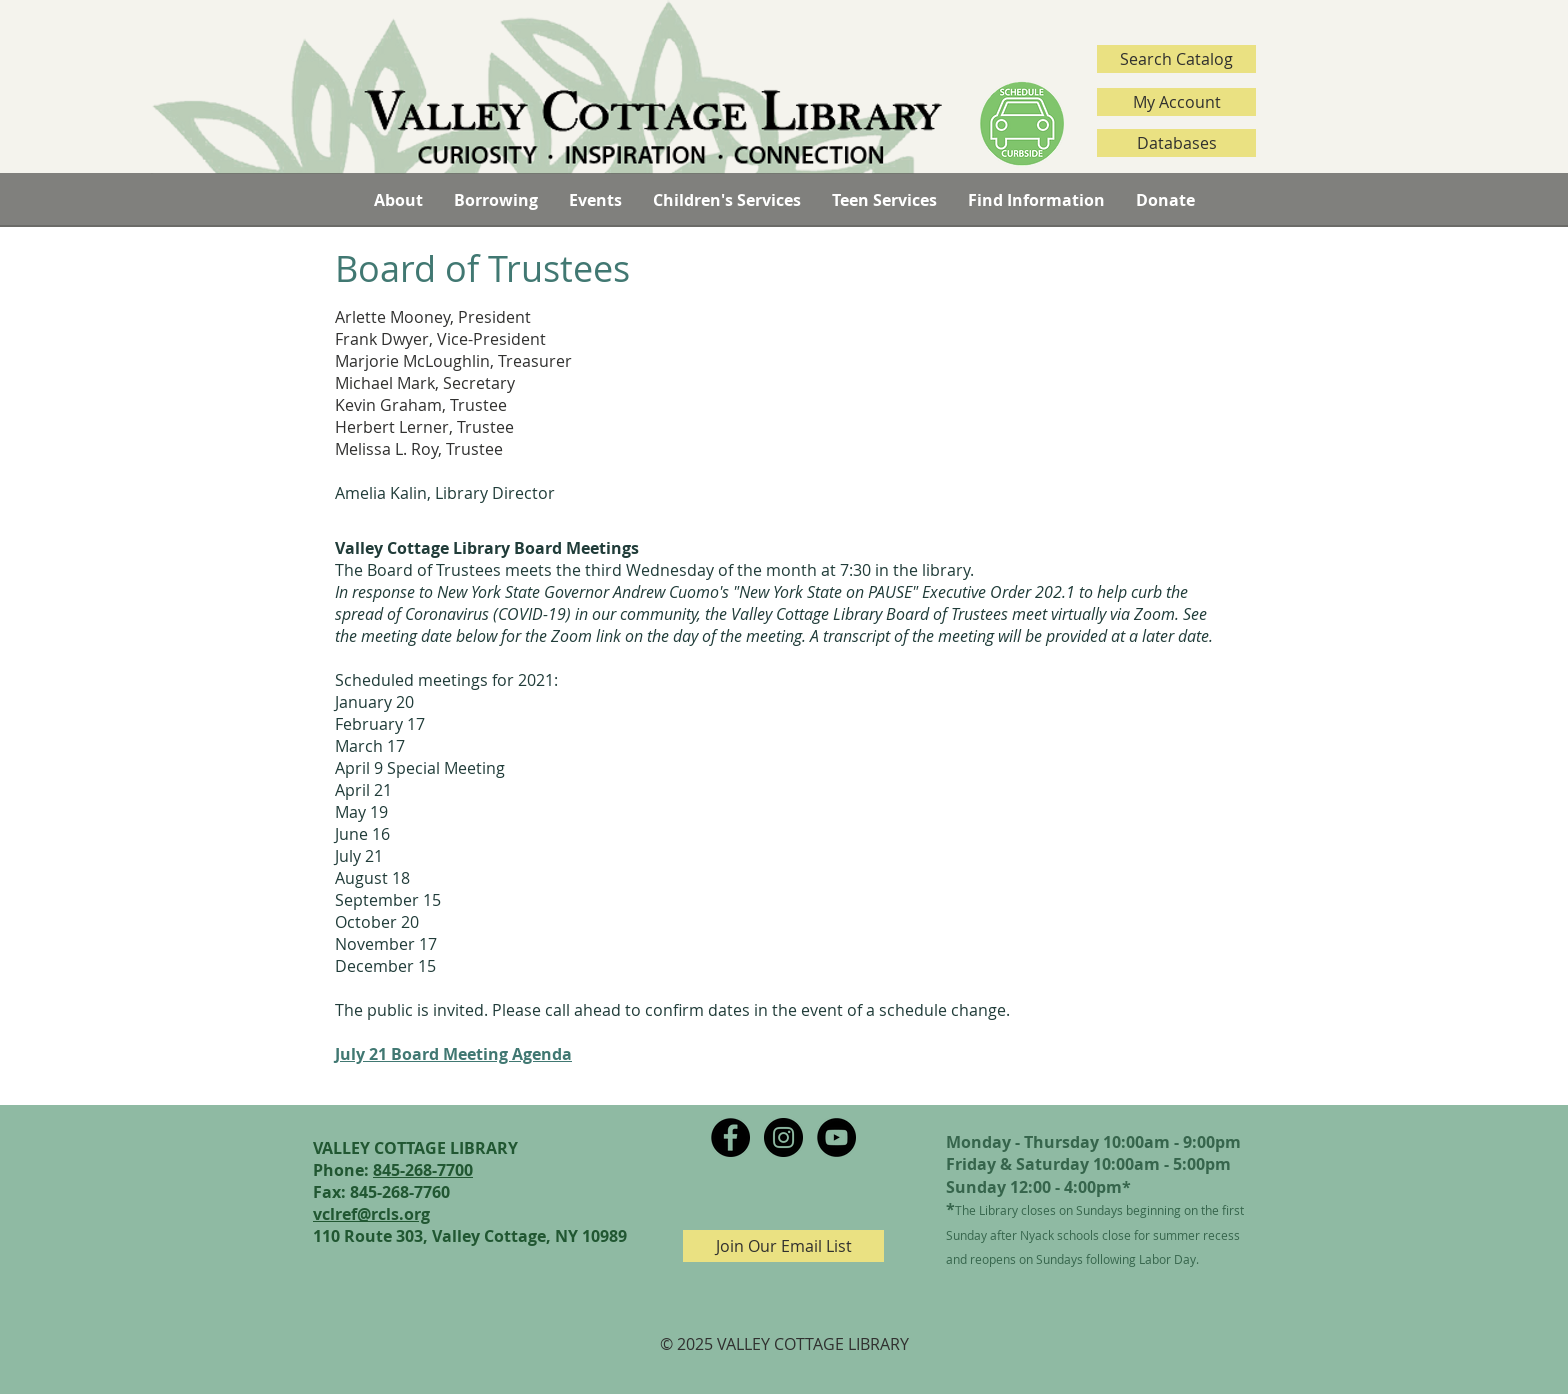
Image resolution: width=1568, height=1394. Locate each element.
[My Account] (1176, 102)
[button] (398, 200)
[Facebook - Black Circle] (730, 1137)
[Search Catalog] (1176, 59)
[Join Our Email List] (783, 1246)
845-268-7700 (423, 1170)
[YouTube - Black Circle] (836, 1137)
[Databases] (1176, 143)
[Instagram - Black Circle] (783, 1137)
